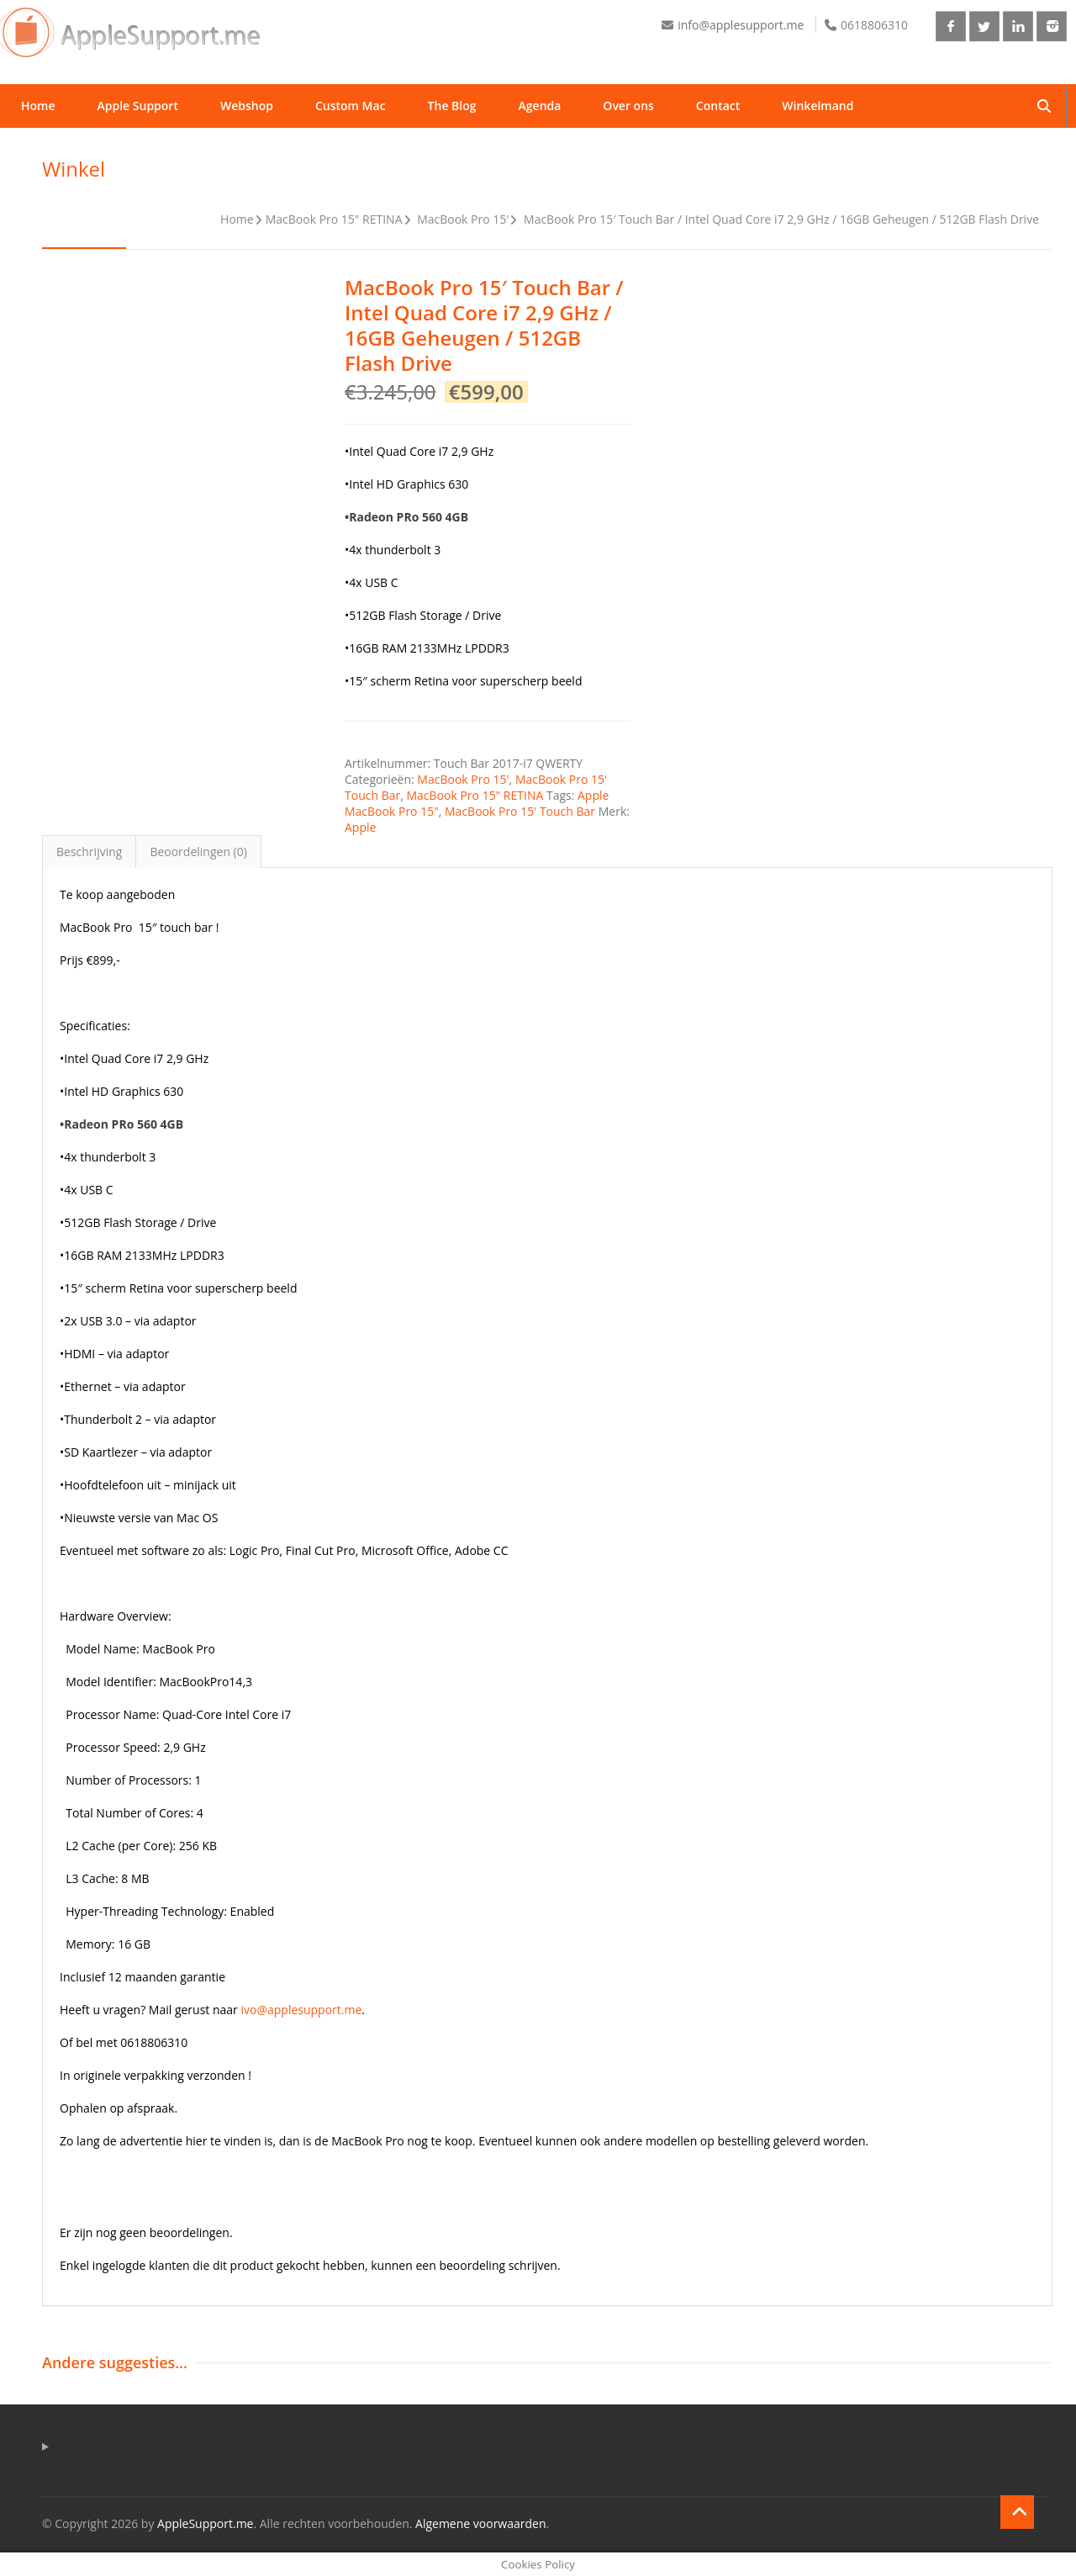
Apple (360, 827)
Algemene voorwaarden (480, 2523)
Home (38, 106)
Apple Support (138, 106)
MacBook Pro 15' (463, 219)
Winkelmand (817, 106)
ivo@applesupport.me (300, 2010)
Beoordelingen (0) (198, 852)
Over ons (628, 106)
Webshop (246, 106)
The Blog (452, 106)
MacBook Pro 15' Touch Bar (520, 811)
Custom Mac (350, 106)
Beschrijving (89, 852)
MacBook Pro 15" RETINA (334, 219)
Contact (718, 106)
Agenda (540, 106)
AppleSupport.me (205, 2523)
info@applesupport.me (741, 25)
